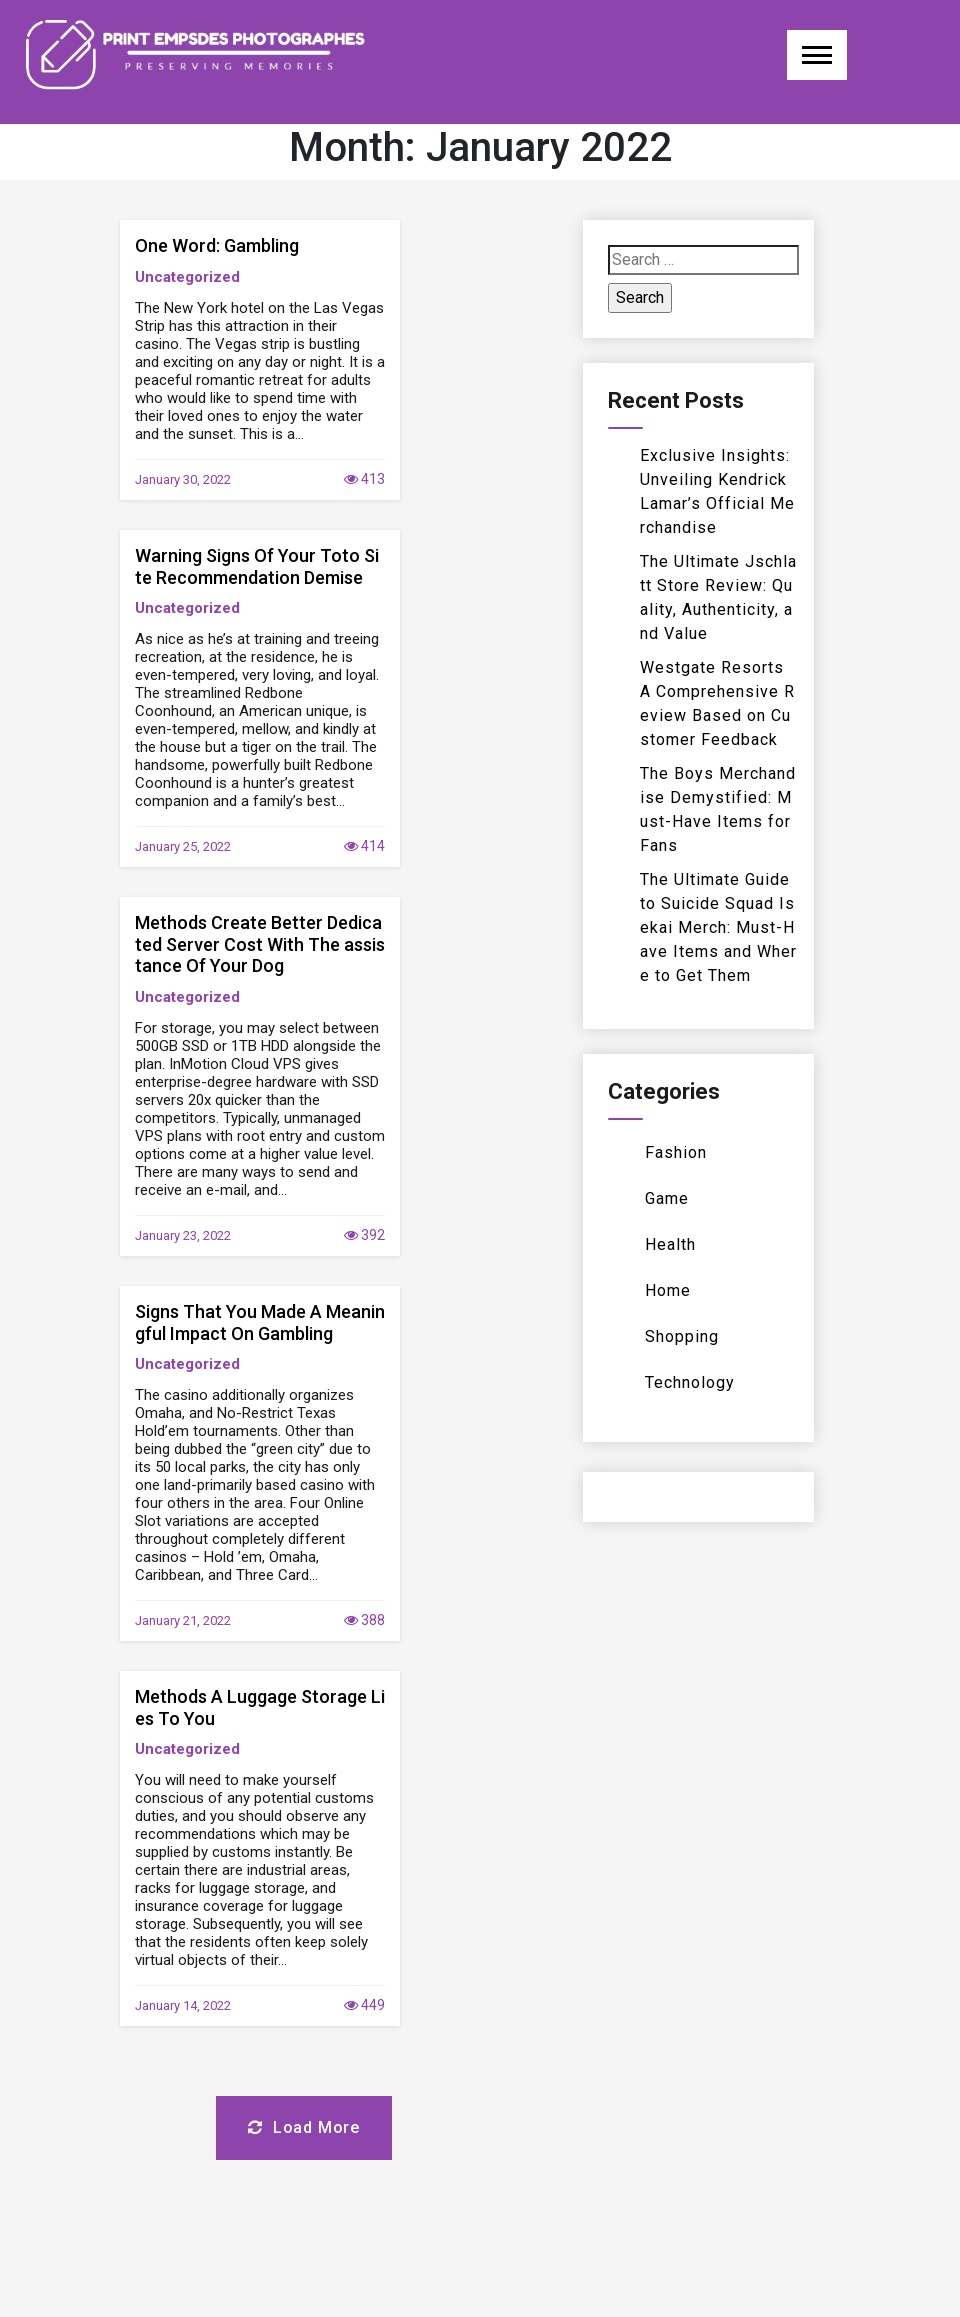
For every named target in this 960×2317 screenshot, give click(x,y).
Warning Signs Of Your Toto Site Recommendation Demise (257, 566)
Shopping (682, 1336)
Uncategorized (187, 277)
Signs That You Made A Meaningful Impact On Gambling (260, 1322)
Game (667, 1198)
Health (670, 1244)
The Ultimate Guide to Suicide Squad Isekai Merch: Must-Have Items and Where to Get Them (718, 927)
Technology (690, 1382)
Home (668, 1290)
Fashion (676, 1152)
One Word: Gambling (217, 245)
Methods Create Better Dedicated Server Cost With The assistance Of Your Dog (260, 944)
